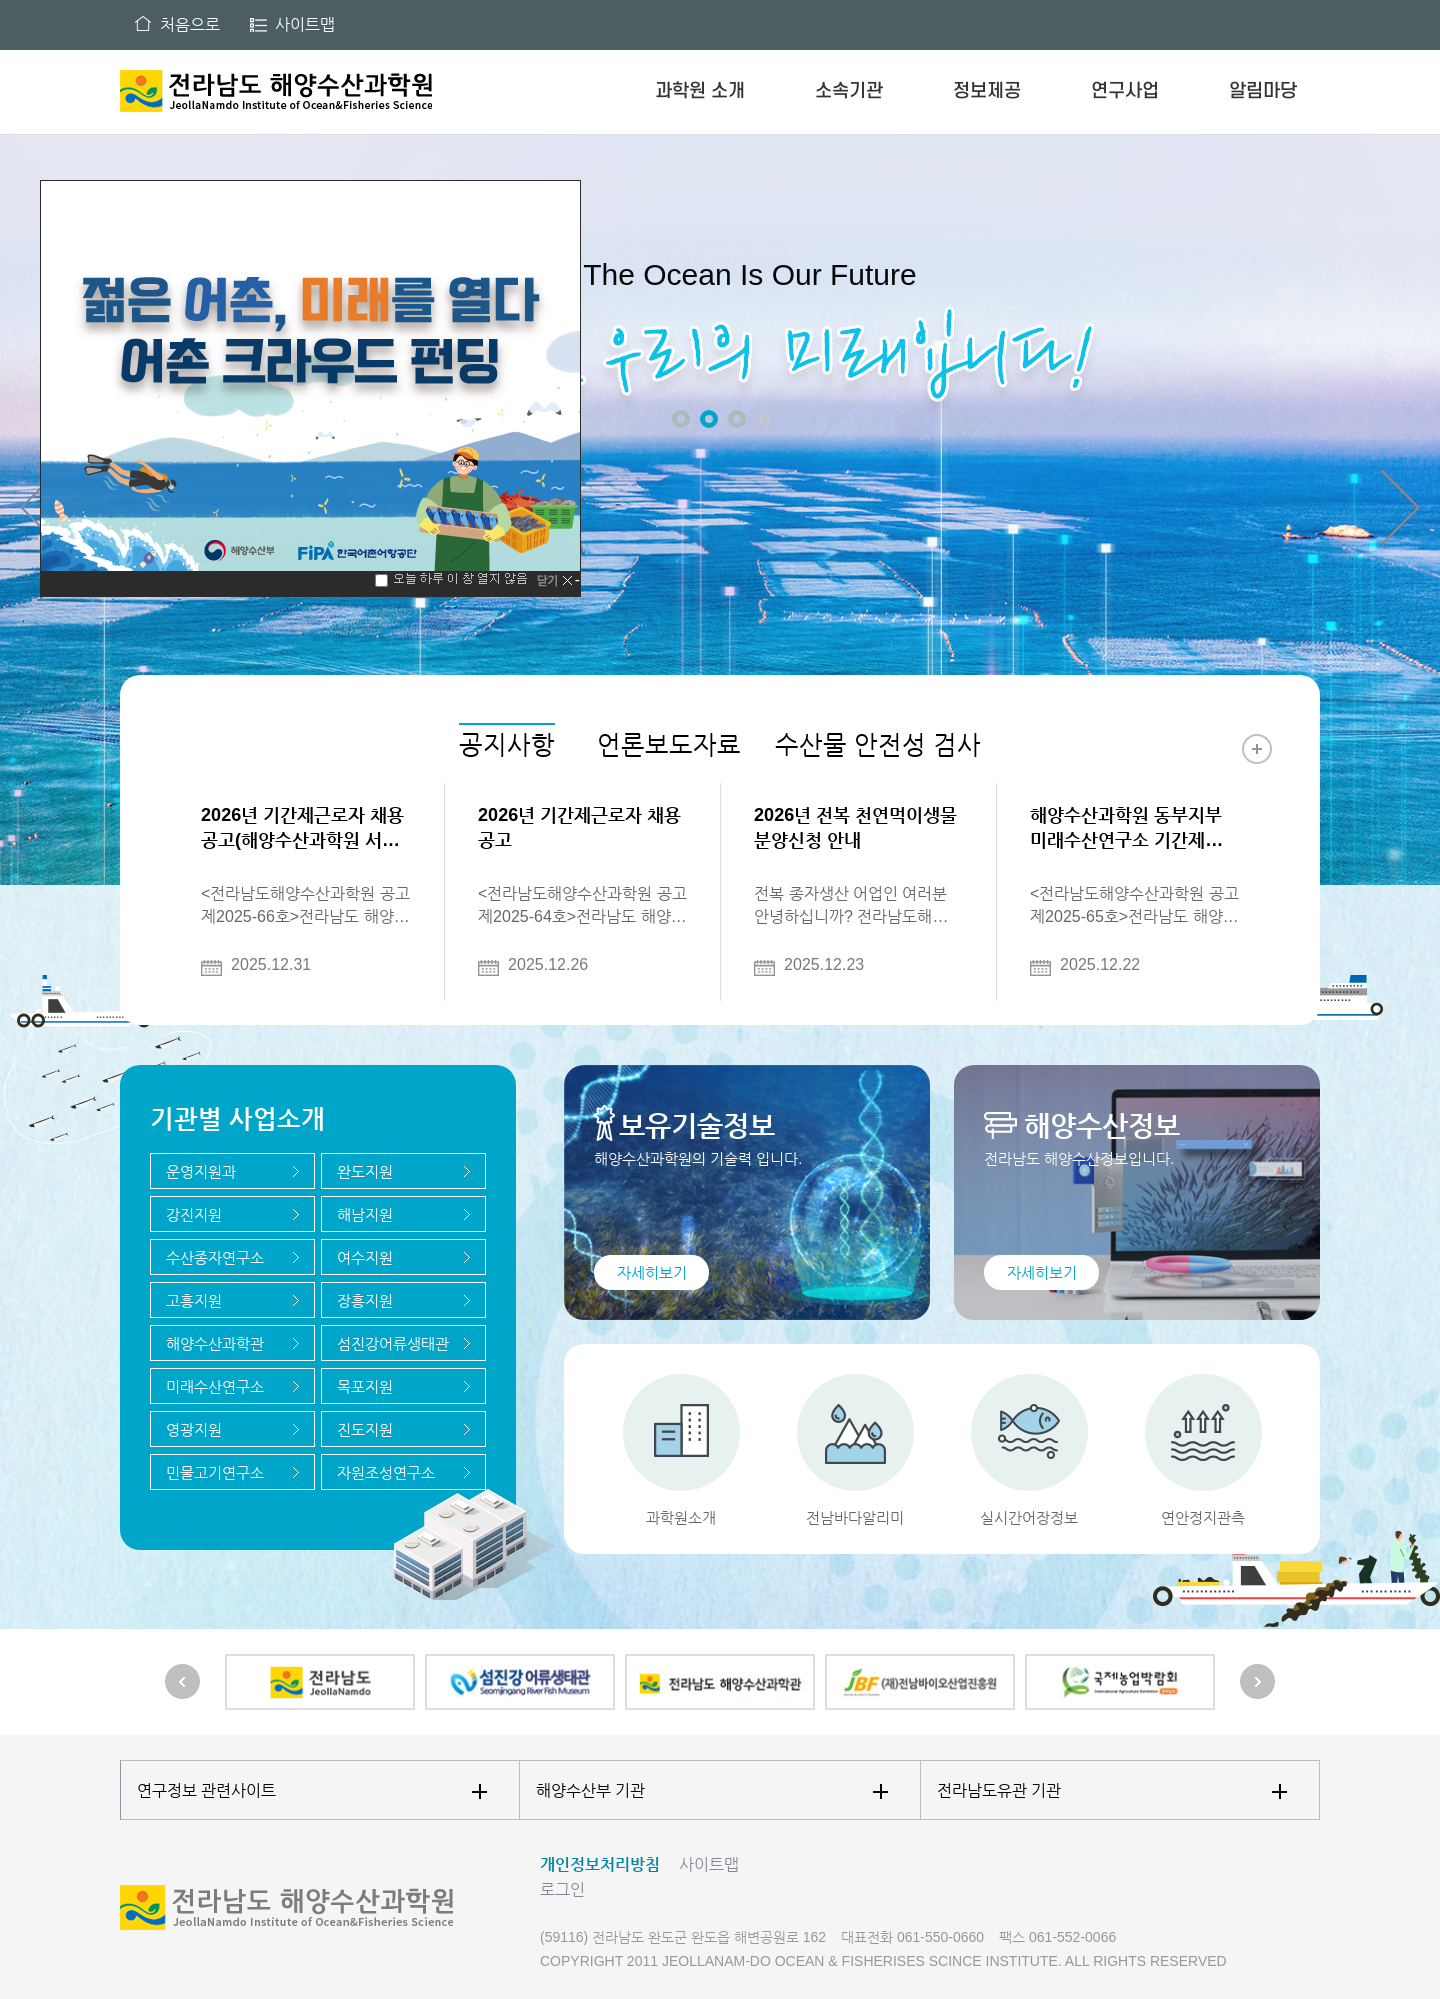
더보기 (1257, 749)
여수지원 (365, 1257)
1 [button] (681, 419)
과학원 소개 (700, 91)
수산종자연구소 (215, 1257)
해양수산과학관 (215, 1343)
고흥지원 (194, 1300)
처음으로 (190, 24)
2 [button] (709, 419)
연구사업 (1125, 91)
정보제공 (987, 91)
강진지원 (194, 1214)
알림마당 (1263, 91)
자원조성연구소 (386, 1472)
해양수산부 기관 (712, 1790)
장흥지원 (365, 1300)
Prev (182, 1681)
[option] (720, 515)
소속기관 (849, 91)
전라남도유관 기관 (1112, 1790)
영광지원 (194, 1429)
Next (1257, 1681)
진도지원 (365, 1429)
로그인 (562, 1889)
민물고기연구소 (215, 1472)
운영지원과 (201, 1171)
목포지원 (365, 1386)
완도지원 (365, 1171)
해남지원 (365, 1214)
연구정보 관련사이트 (312, 1790)
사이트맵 (305, 24)
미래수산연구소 (215, 1386)
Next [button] (1400, 507)
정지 (764, 419)
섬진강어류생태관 (393, 1343)
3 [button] (737, 419)
